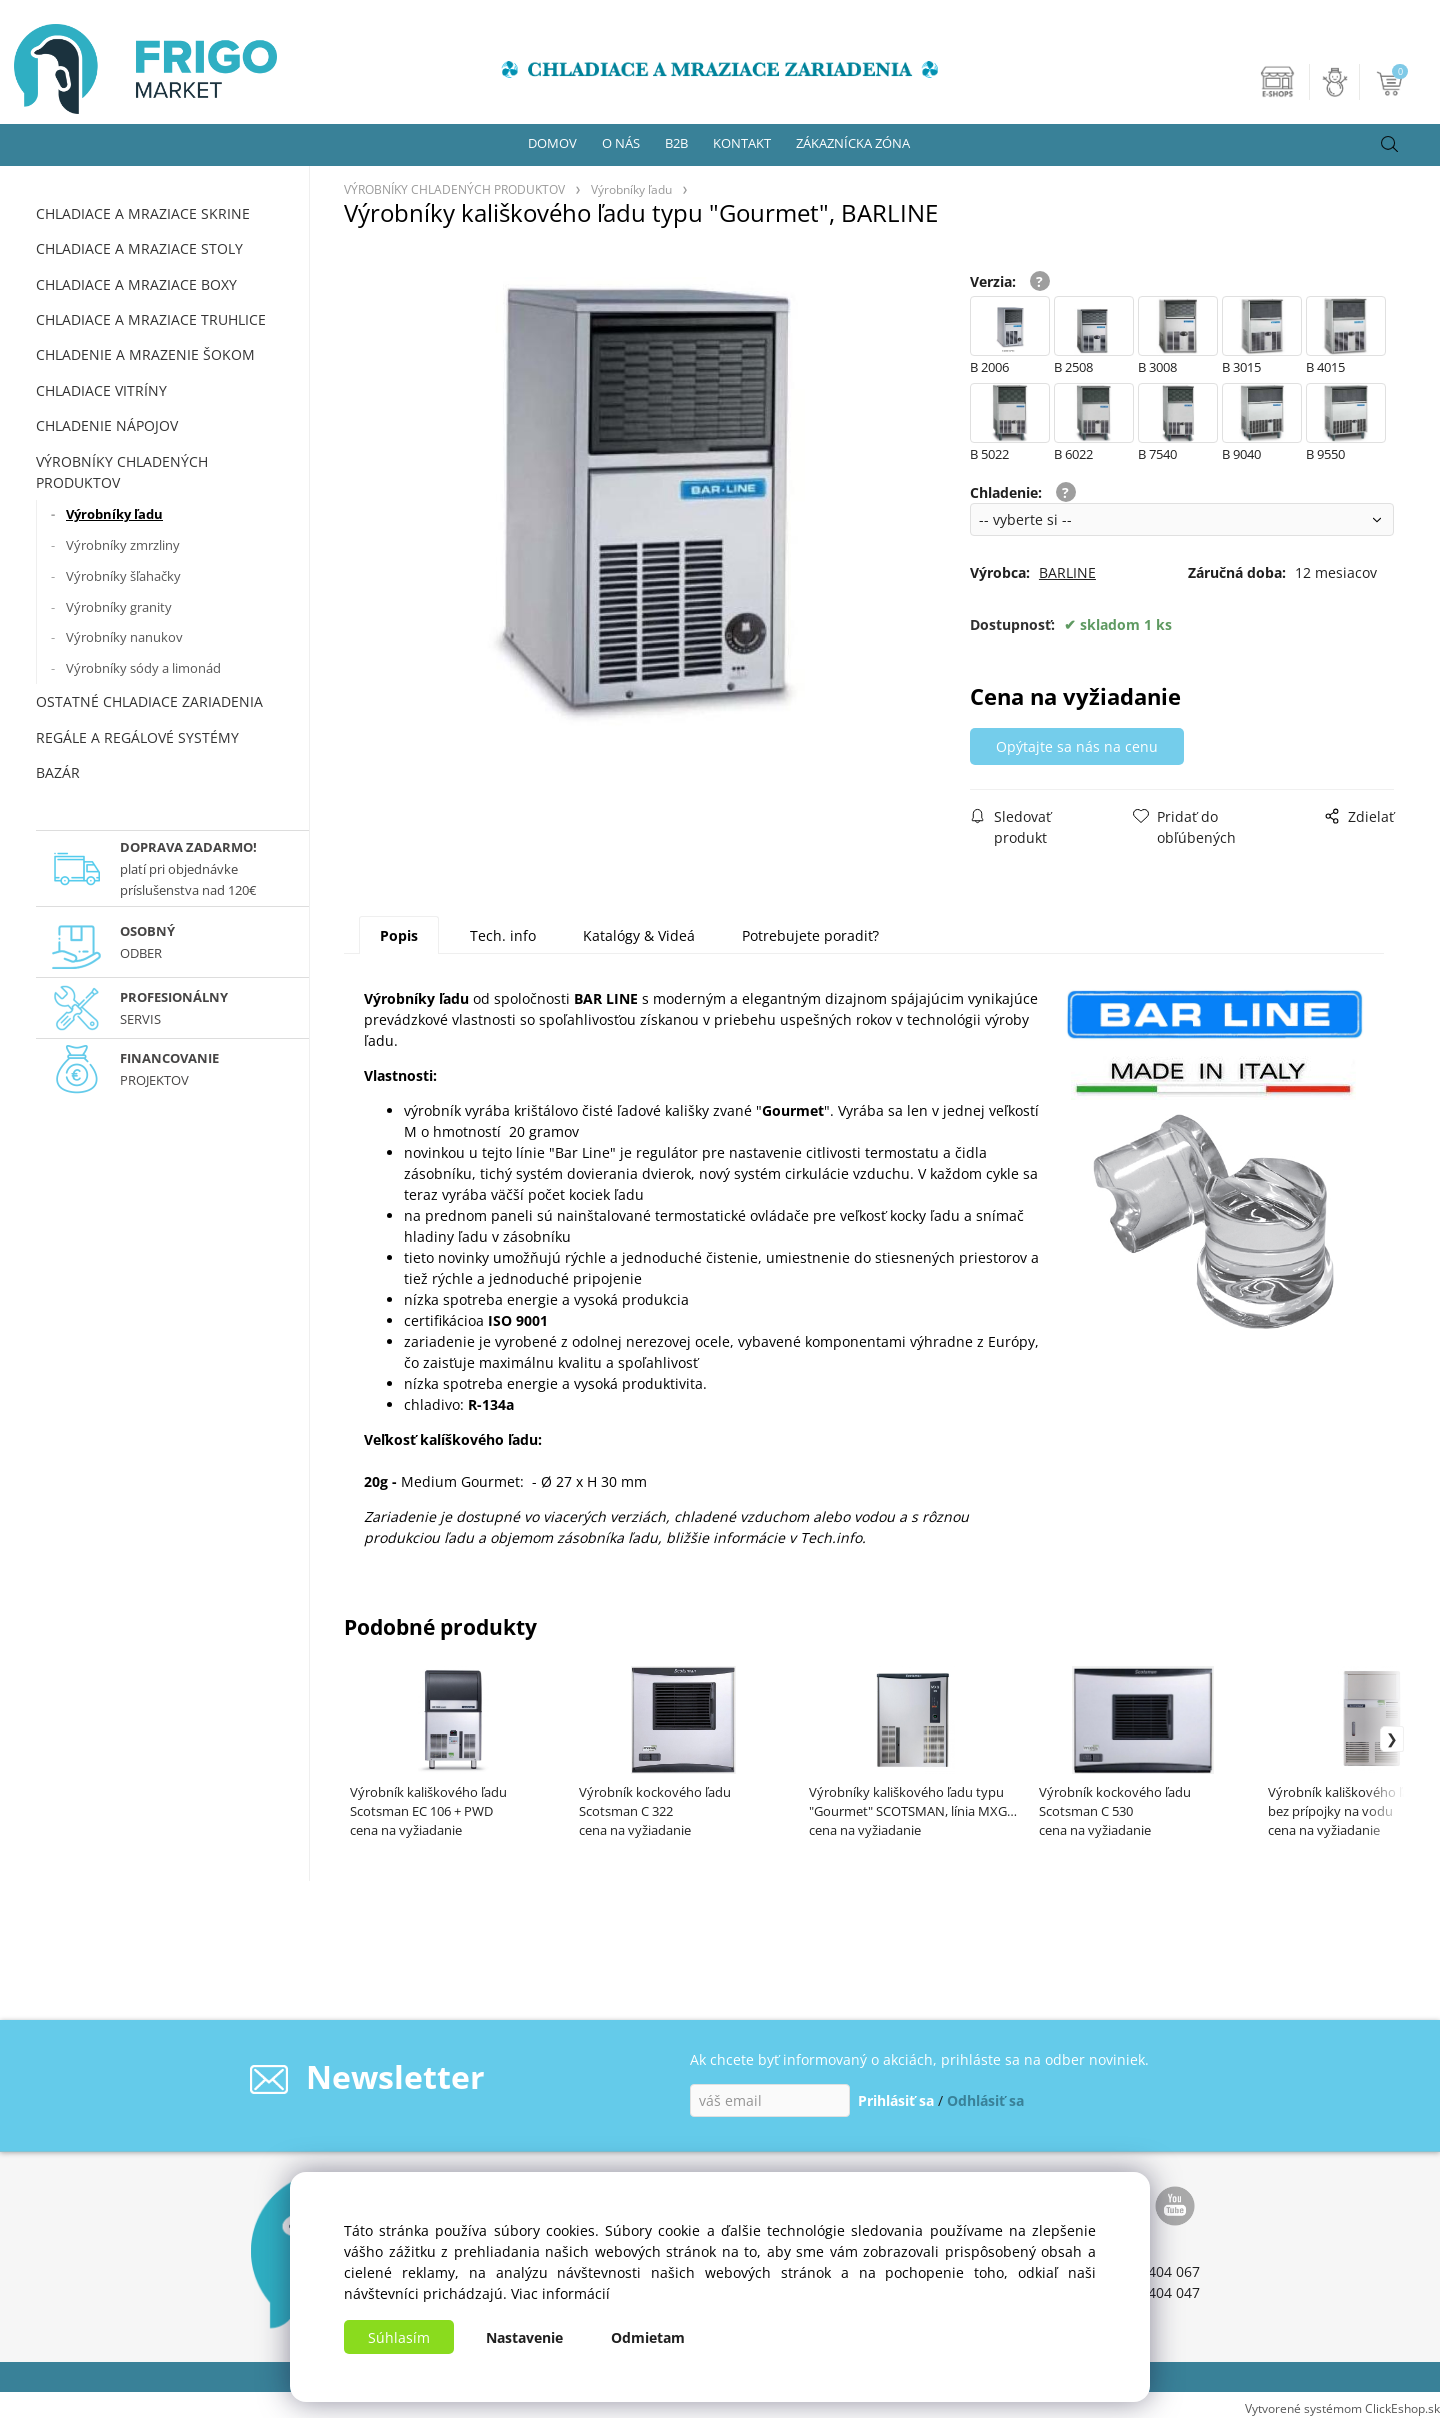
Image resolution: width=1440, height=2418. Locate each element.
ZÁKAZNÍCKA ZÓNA (853, 143)
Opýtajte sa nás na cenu (1081, 746)
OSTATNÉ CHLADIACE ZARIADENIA (149, 701)
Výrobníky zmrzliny (123, 545)
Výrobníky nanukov (124, 637)
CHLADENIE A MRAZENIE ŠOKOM (145, 354)
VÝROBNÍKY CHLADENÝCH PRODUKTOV (122, 472)
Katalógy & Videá (639, 935)
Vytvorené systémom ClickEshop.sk (1342, 2408)
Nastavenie (524, 2337)
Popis (399, 935)
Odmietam (648, 2337)
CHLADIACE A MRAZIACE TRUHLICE (151, 319)
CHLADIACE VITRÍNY (101, 390)
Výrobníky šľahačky (123, 576)
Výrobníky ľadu (114, 514)
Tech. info (503, 935)
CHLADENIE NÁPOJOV (107, 425)
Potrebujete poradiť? (810, 935)
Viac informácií (560, 2293)
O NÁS (621, 143)
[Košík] (1391, 82)
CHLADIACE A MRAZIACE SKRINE (143, 213)
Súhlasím (399, 2337)
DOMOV (552, 143)
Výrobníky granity (119, 607)
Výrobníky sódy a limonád (143, 668)
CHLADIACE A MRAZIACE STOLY (139, 248)
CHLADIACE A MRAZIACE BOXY (136, 284)
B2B (676, 143)
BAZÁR (58, 772)
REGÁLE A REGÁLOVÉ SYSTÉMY (137, 737)
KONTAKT (742, 143)
